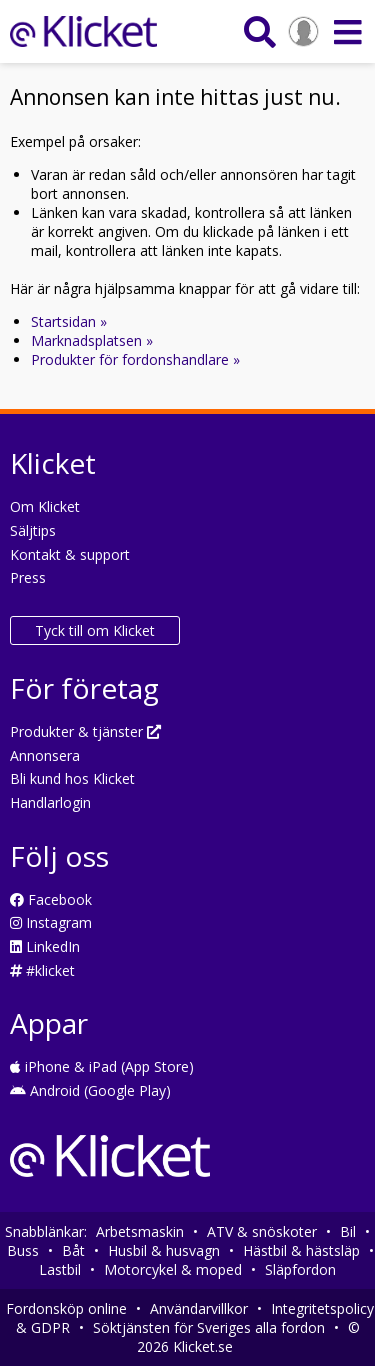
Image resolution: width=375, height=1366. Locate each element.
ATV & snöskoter (262, 1231)
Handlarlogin (50, 802)
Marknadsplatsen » (92, 340)
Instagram (51, 922)
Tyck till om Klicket (95, 630)
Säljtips (33, 530)
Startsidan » (69, 321)
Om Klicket (45, 506)
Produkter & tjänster (85, 731)
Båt (73, 1250)
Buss (23, 1250)
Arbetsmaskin (140, 1231)
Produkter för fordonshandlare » (135, 359)
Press (28, 577)
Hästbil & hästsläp (301, 1250)
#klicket (42, 970)
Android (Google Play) (90, 1090)
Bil (348, 1231)
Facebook (51, 899)
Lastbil (60, 1269)
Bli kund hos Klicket (72, 778)
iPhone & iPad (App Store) (102, 1066)
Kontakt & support (70, 554)
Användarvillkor (199, 1308)
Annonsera (45, 755)
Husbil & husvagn (164, 1250)
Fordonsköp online (66, 1308)
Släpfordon (300, 1269)
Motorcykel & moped (173, 1269)
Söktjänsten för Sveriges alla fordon (209, 1327)
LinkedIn (45, 946)
